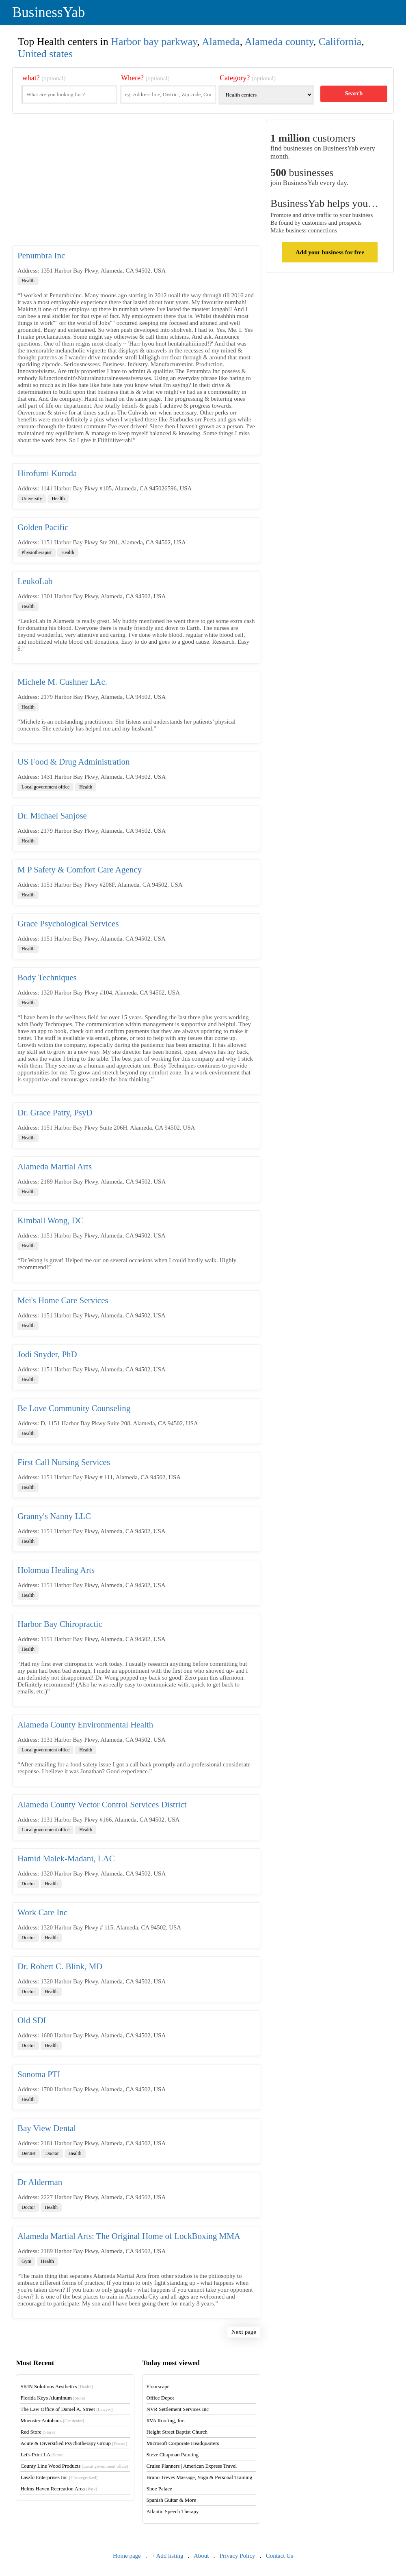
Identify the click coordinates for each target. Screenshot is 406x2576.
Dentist (29, 2153)
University (32, 498)
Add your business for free (330, 252)
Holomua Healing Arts (56, 1570)
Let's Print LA (41, 2454)
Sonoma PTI (38, 2074)
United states (45, 54)
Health (28, 281)
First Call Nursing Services (63, 1462)
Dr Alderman (39, 2182)
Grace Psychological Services (68, 923)
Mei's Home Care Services (62, 1300)
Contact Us (279, 2555)
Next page (243, 2332)
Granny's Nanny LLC (54, 1516)
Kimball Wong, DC (50, 1220)
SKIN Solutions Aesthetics (56, 2386)
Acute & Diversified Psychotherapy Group (73, 2443)
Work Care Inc (42, 1912)
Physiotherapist (37, 552)
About (201, 2555)
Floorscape (158, 2386)
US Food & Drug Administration (73, 762)
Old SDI (31, 2020)
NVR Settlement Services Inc (178, 2409)
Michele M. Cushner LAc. (62, 682)
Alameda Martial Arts (54, 1166)
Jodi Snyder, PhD (47, 1354)
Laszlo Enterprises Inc (58, 2477)
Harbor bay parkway (154, 41)
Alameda (221, 41)
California (340, 41)
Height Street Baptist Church (177, 2432)
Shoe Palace (159, 2489)
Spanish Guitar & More (171, 2500)
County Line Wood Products (74, 2466)
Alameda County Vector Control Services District (102, 1804)
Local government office (45, 787)
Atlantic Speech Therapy (173, 2511)
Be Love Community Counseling (73, 1408)
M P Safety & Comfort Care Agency (79, 869)
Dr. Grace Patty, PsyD (55, 1112)
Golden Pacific (42, 527)
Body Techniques (47, 977)
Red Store (37, 2432)
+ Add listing (167, 2555)
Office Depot (160, 2398)
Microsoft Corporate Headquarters (183, 2443)
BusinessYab (48, 12)
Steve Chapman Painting (173, 2454)
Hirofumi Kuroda (47, 473)
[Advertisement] (136, 182)
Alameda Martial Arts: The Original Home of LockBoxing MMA (128, 2236)
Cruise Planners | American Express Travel (192, 2466)
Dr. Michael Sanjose (52, 816)
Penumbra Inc (41, 255)
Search (354, 93)
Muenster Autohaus (52, 2420)
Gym (26, 2261)
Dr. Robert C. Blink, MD (59, 1966)
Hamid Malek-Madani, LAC (66, 1858)
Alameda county (278, 41)
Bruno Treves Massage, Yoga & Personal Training (200, 2477)
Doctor (28, 1883)
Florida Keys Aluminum (52, 2398)
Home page (127, 2555)
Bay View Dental (46, 2128)
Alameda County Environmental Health (85, 1725)
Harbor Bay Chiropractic (59, 1624)
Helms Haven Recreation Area (58, 2489)
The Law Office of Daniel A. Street (66, 2409)
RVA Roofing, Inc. (166, 2420)
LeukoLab (34, 581)
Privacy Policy (237, 2555)
